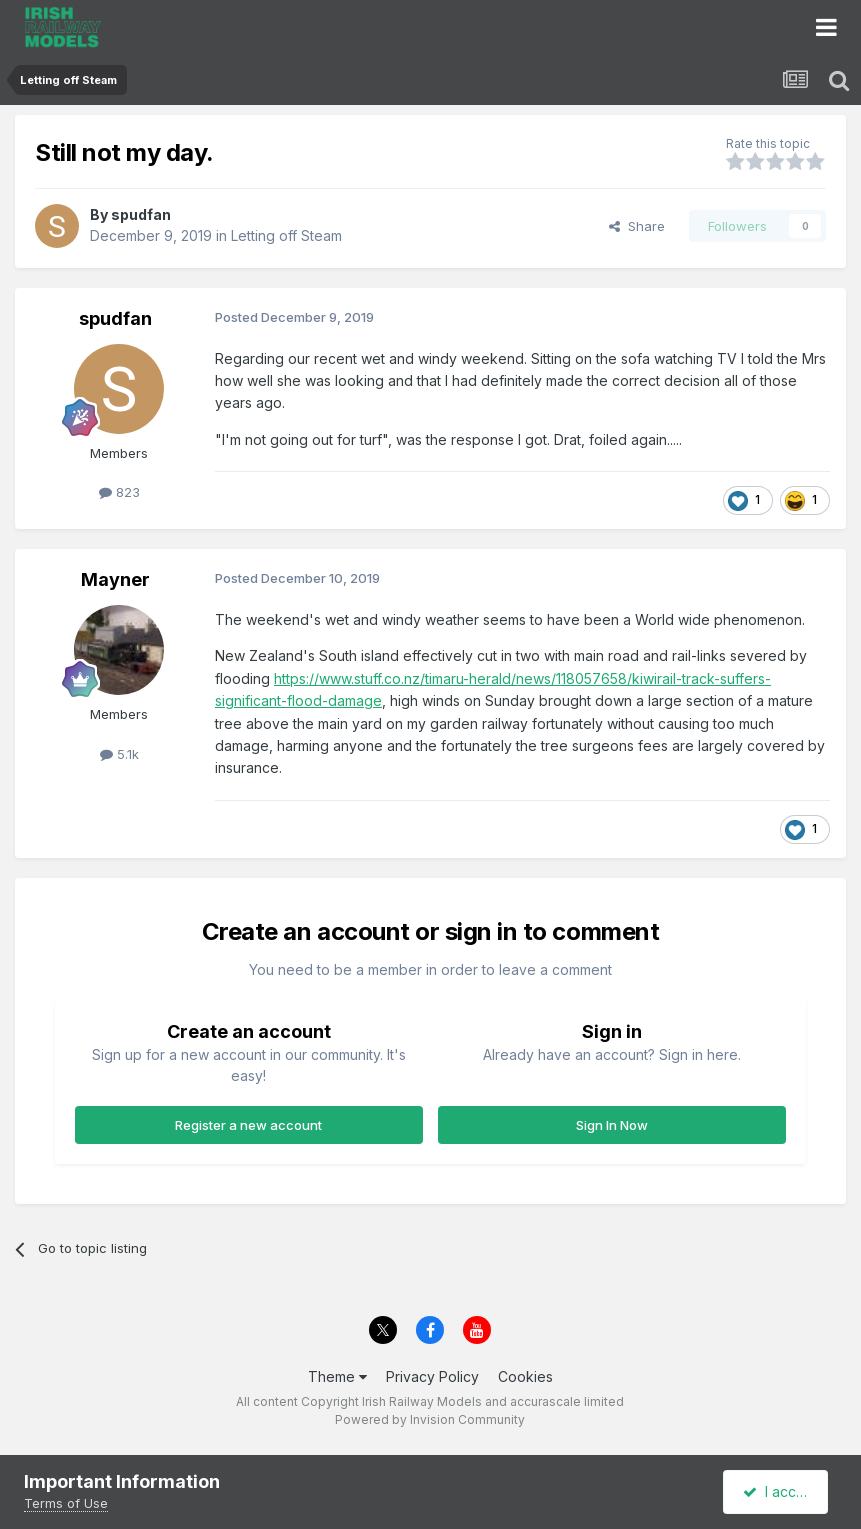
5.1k (119, 754)
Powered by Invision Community (430, 1419)
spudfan (141, 214)
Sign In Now (612, 1125)
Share (637, 226)
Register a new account (248, 1125)
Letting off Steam (286, 235)
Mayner (115, 579)
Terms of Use (66, 1503)
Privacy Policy (432, 1376)
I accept (778, 1491)
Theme (337, 1376)
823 (119, 492)
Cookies (525, 1376)
